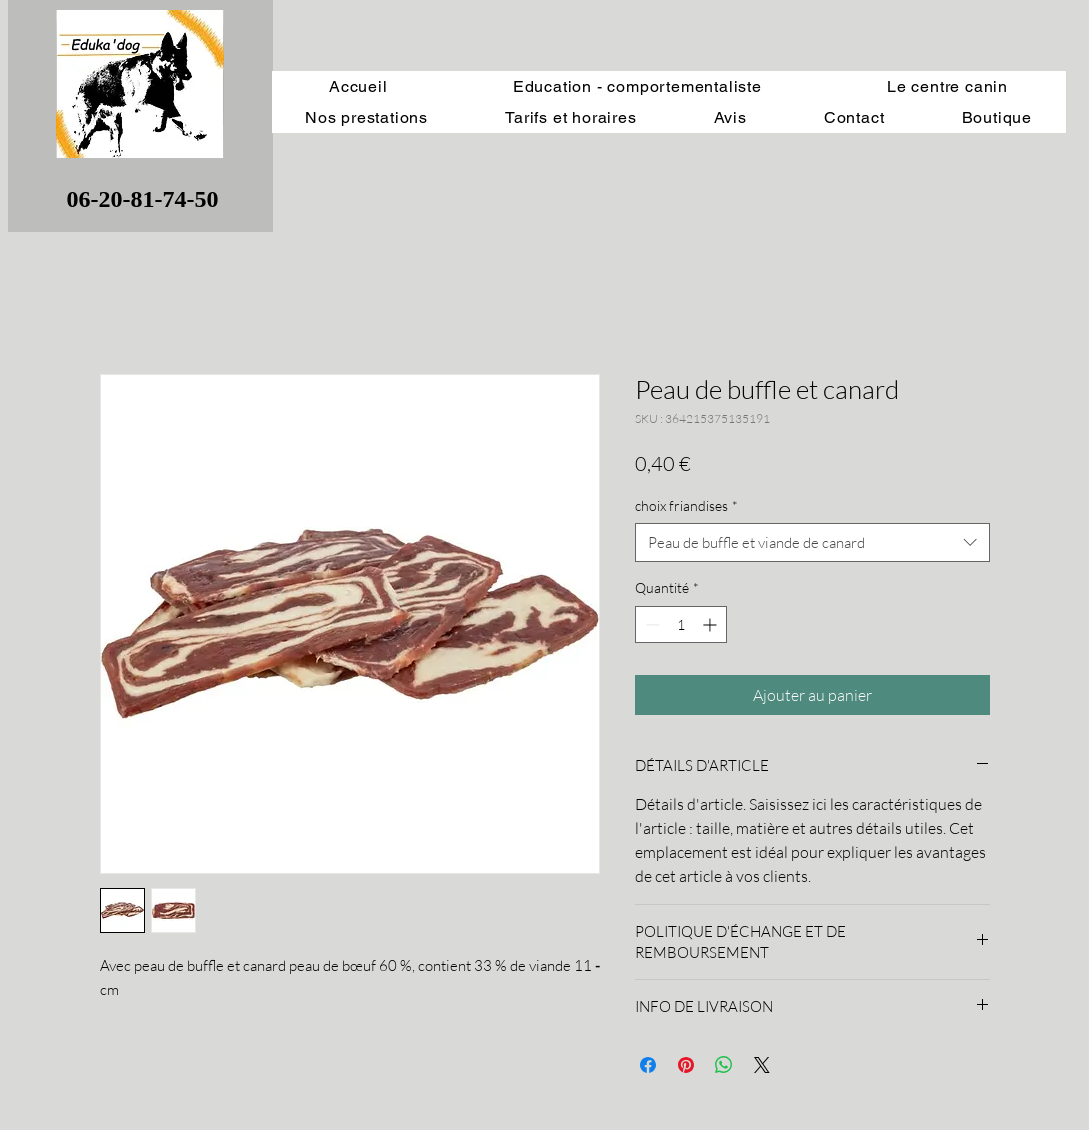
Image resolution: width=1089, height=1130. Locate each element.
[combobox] (812, 542)
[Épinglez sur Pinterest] (686, 1065)
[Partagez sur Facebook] (648, 1065)
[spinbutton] (681, 624)
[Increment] (711, 624)
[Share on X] (762, 1065)
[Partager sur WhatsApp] (724, 1065)
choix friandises (686, 505)
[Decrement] (650, 624)
